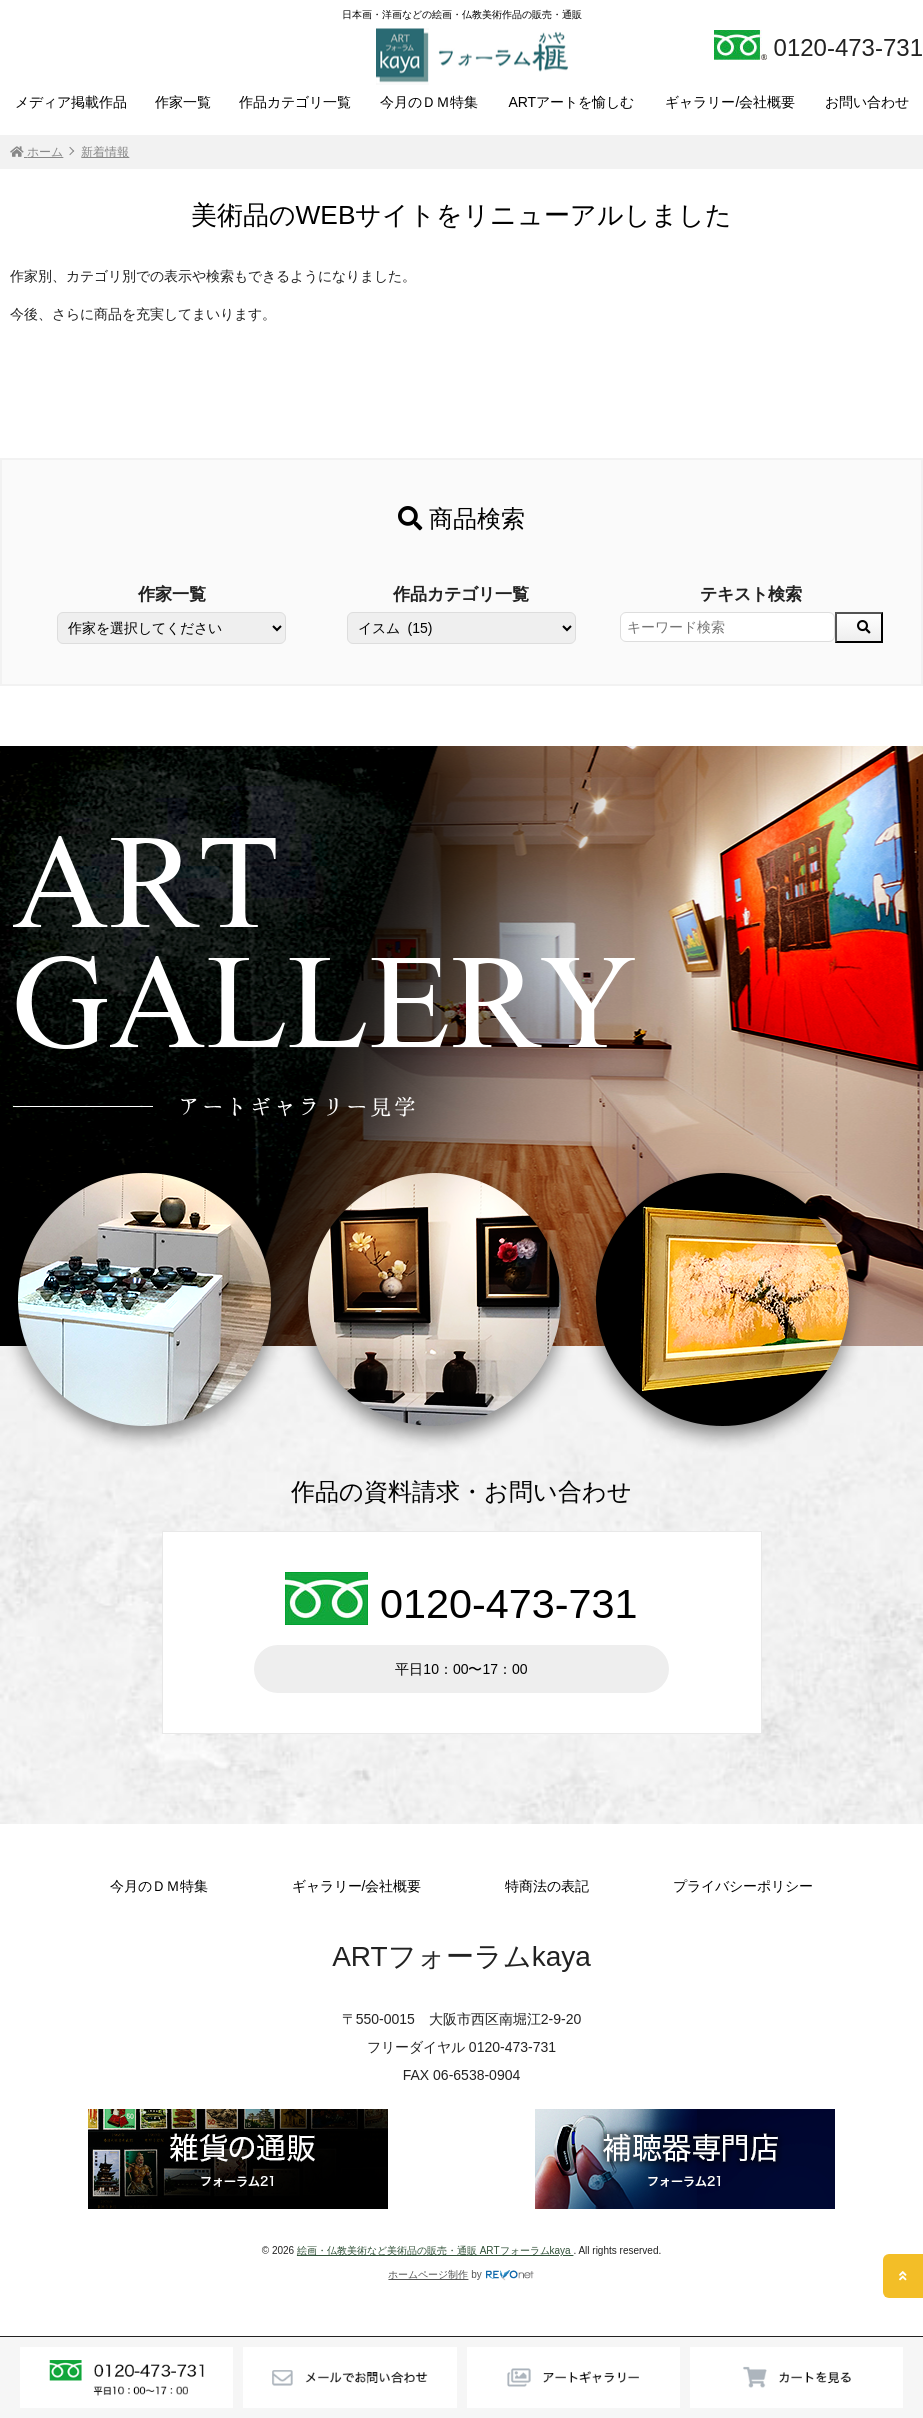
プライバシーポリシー (743, 1886)
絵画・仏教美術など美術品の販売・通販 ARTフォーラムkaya (435, 2250)
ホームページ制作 (428, 2274)
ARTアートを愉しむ (571, 102)
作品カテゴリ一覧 (295, 102)
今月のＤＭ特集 (429, 102)
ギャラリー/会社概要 (730, 102)
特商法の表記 (547, 1886)
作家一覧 (183, 102)
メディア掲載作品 (71, 102)
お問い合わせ (867, 102)
